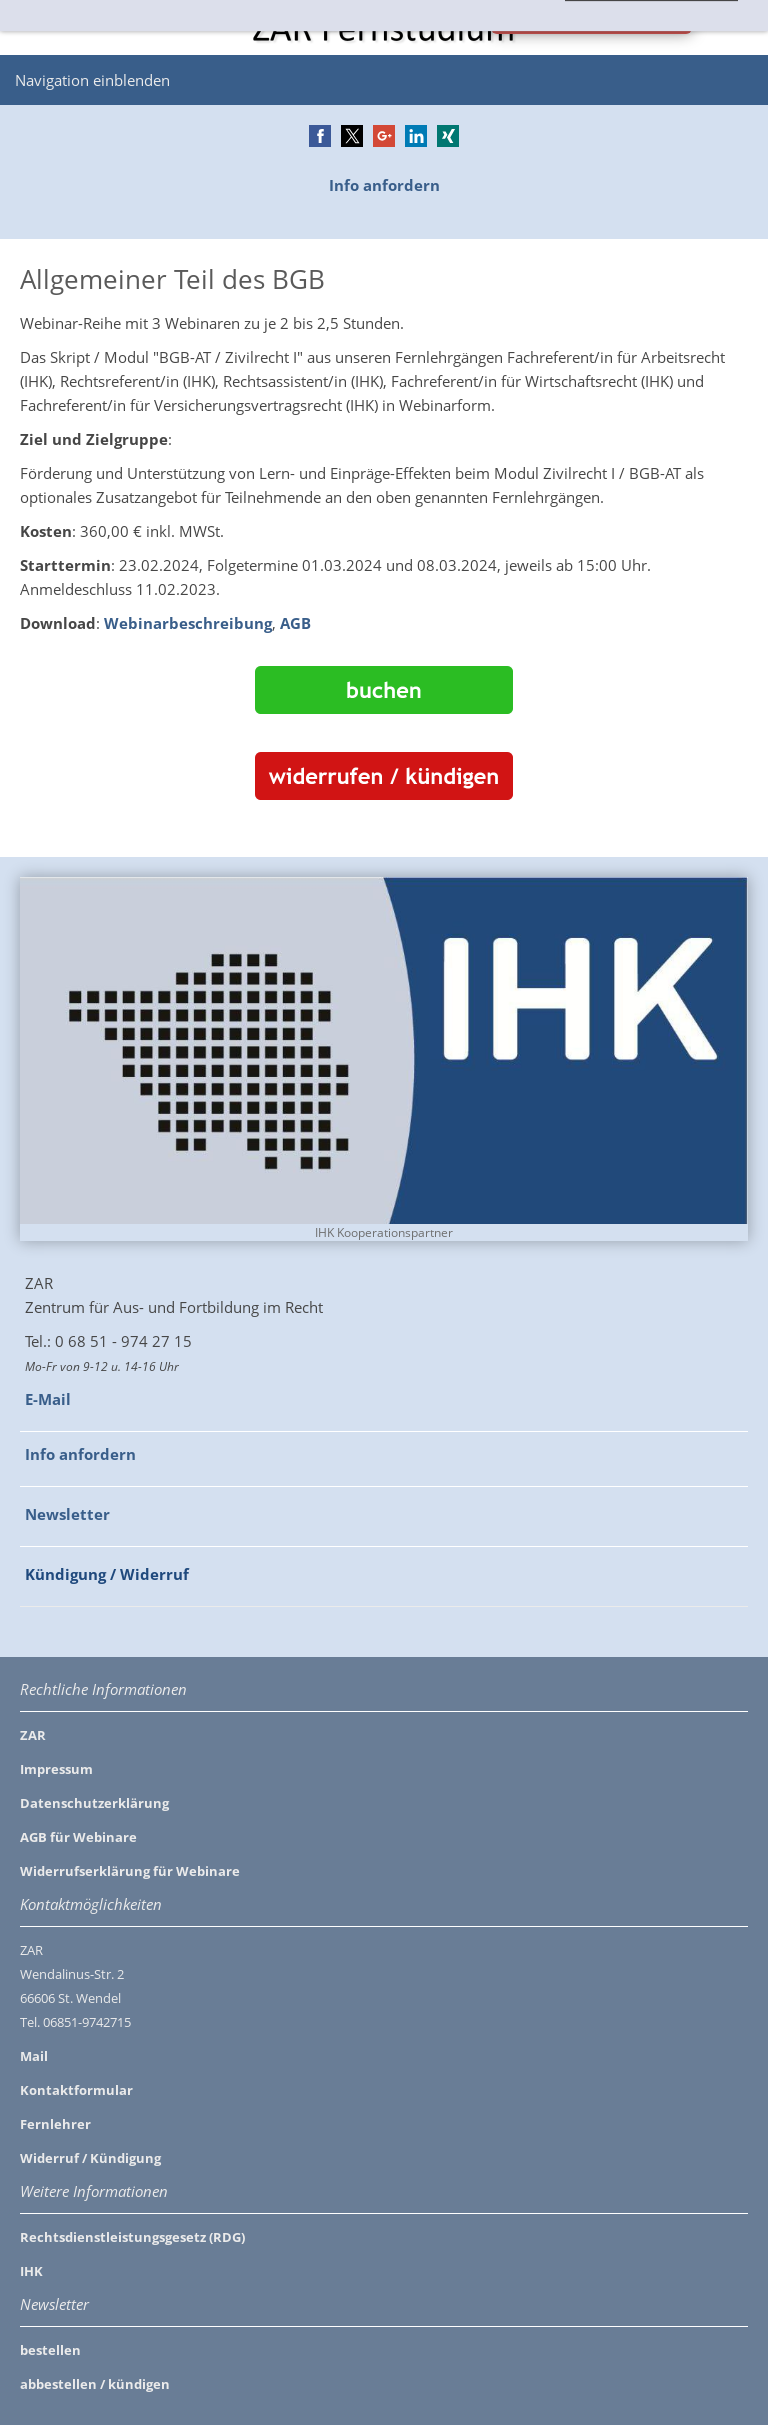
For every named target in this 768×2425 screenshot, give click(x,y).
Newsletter (67, 1514)
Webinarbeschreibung (188, 623)
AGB (295, 623)
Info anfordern (384, 185)
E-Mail (48, 1399)
